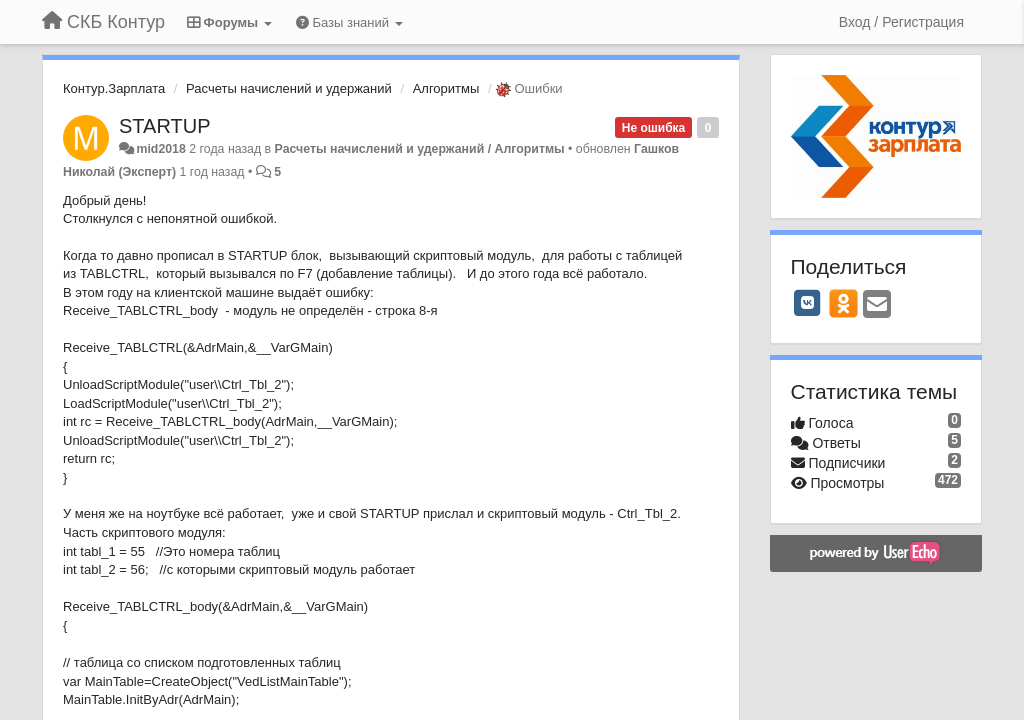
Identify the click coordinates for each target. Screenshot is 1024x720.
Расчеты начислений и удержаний (289, 88)
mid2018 (160, 149)
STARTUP (165, 126)
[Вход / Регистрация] (901, 22)
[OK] (843, 303)
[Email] (877, 305)
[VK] (808, 303)
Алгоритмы (446, 88)
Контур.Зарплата (114, 88)
